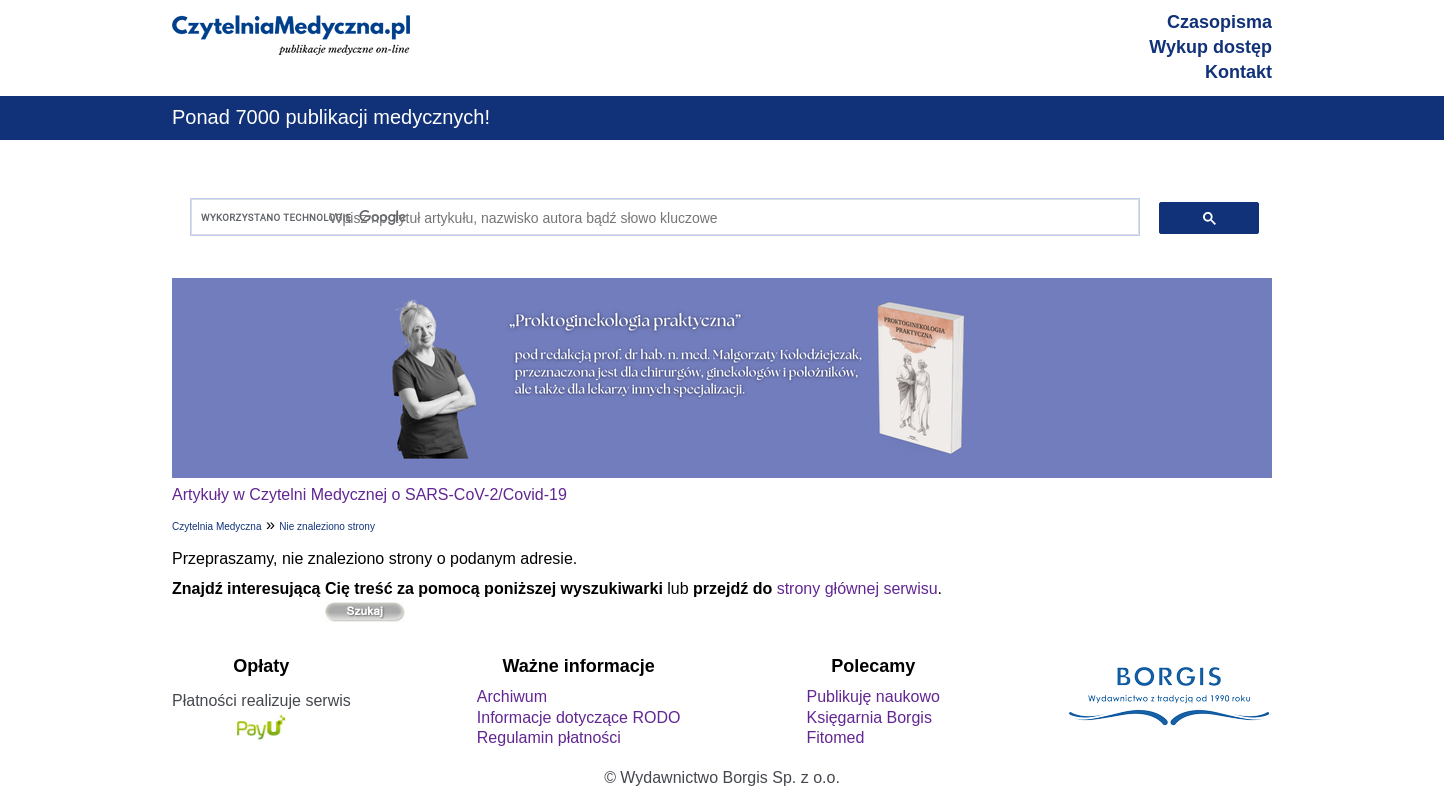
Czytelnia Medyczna (216, 526)
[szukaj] (660, 217)
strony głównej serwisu (857, 588)
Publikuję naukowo (872, 696)
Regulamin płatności (549, 737)
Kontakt (1238, 72)
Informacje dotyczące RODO (579, 717)
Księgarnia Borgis (868, 717)
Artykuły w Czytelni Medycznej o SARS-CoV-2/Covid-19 (369, 494)
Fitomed (835, 737)
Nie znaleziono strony (327, 526)
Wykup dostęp (1210, 47)
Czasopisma (1219, 22)
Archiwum (512, 696)
